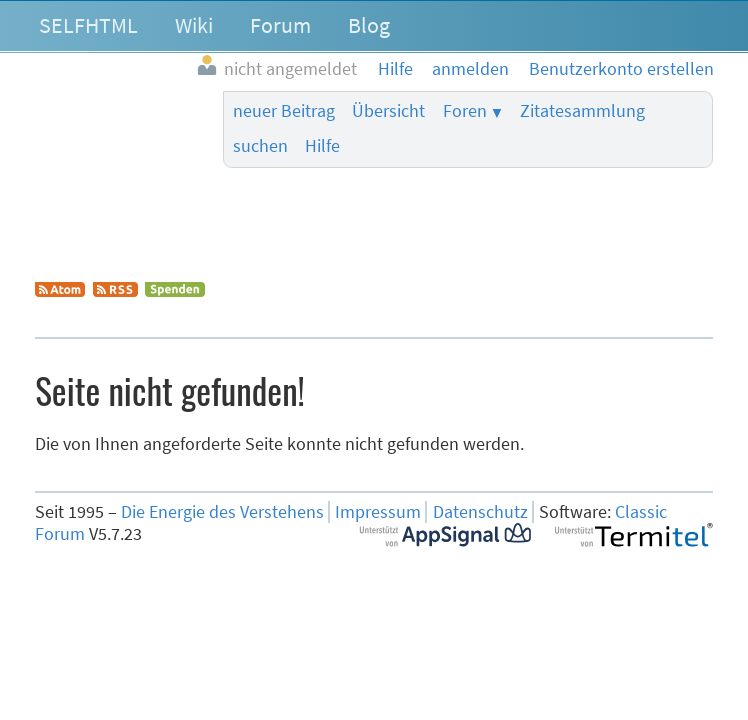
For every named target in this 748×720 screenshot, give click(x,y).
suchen (260, 146)
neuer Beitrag (284, 111)
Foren (465, 111)
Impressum (378, 512)
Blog (369, 25)
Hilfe (322, 146)
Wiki (194, 25)
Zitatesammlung (582, 111)
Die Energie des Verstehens (222, 512)
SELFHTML (88, 25)
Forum (280, 25)
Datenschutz (480, 512)
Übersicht (388, 111)
